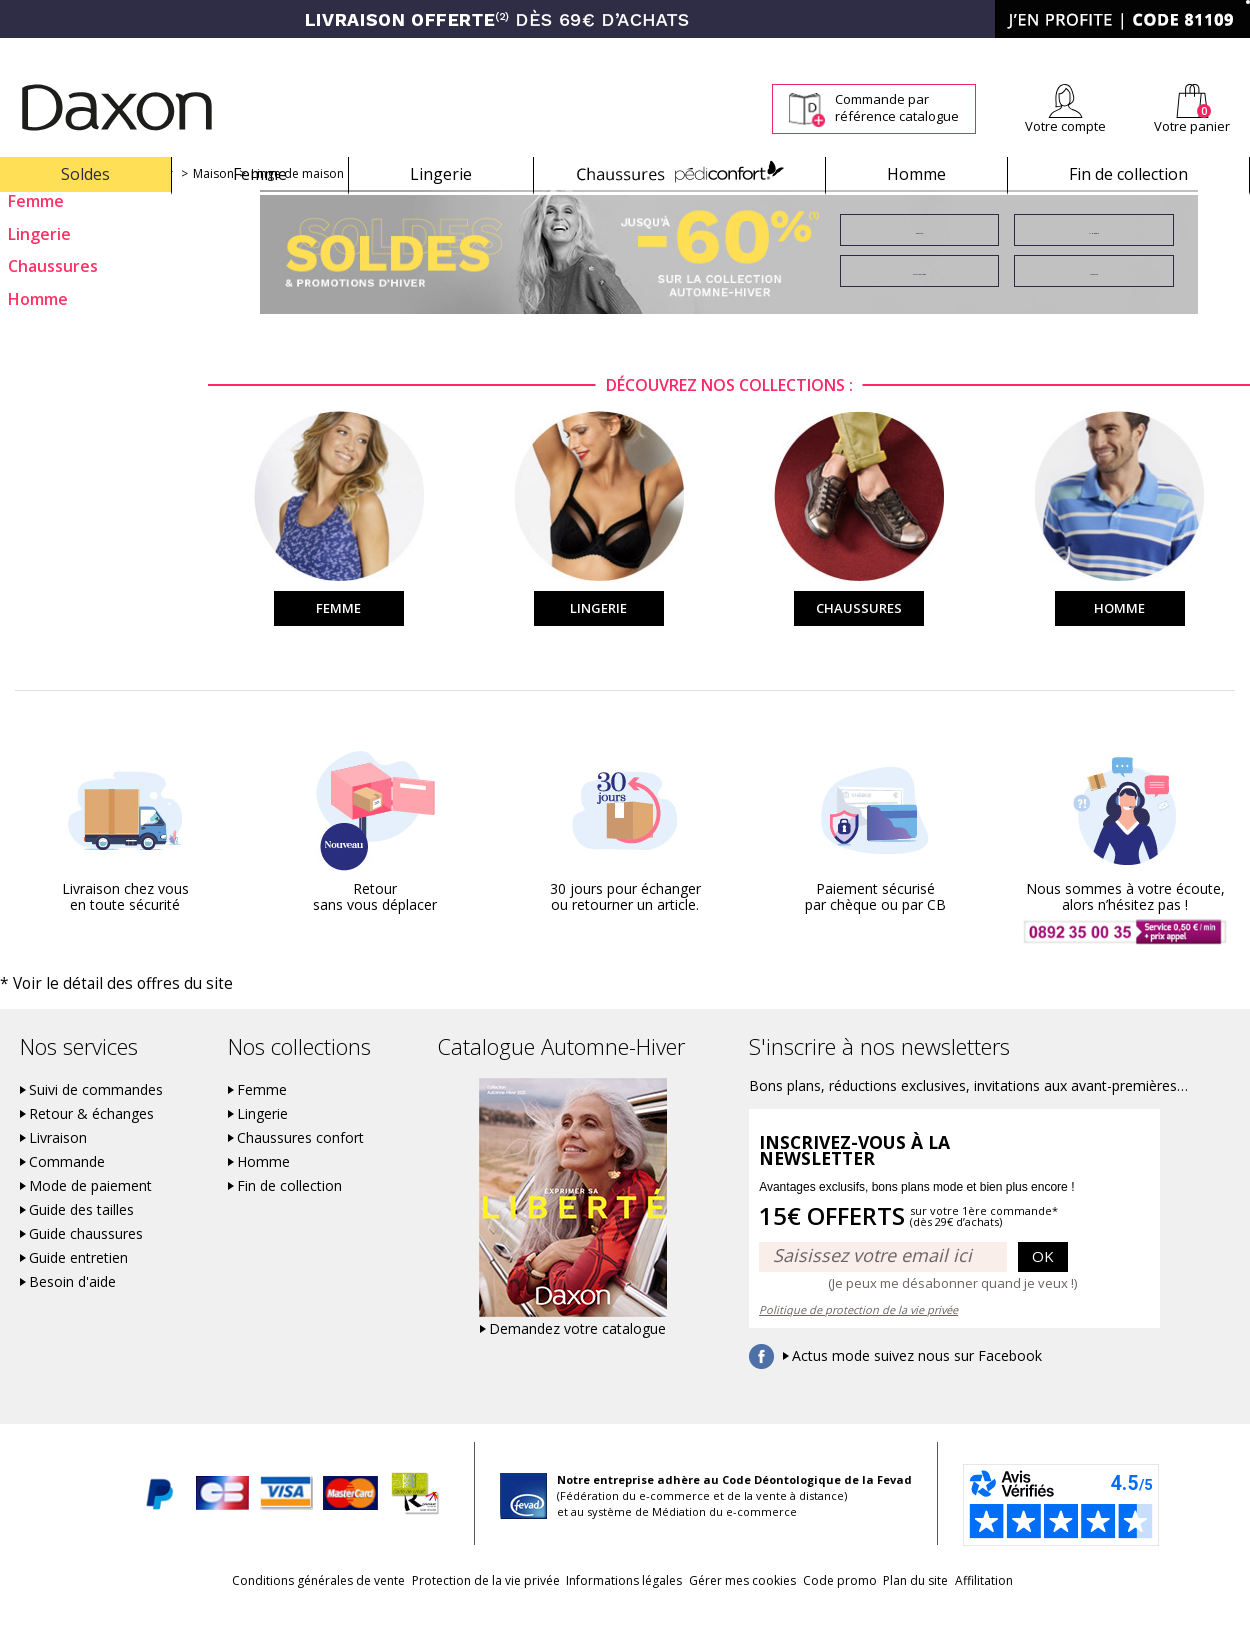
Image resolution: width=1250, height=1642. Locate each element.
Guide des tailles (81, 1243)
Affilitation (1060, 1613)
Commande (67, 1195)
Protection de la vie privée (435, 1613)
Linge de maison (297, 208)
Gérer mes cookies (742, 1613)
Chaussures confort (300, 1171)
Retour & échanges (91, 1147)
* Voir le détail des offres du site (91, 1017)
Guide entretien (78, 1291)
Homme (916, 174)
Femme (260, 174)
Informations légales (599, 1613)
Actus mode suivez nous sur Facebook (917, 1389)
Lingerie (441, 174)
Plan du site (966, 1613)
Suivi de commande (724, 51)
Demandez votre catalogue (577, 1362)
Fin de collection (1128, 174)
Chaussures (679, 174)
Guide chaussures (86, 1267)
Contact (1228, 51)
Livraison (58, 1171)
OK (1043, 1289)
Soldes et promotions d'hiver (90, 208)
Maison (213, 208)
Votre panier (1192, 126)
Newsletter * (1054, 51)
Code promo (865, 1613)
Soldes (85, 174)
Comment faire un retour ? (874, 51)
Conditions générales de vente (242, 1613)
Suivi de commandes (96, 1123)
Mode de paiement (90, 1219)
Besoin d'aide (72, 1315)
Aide (1173, 51)
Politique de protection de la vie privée (858, 1342)
